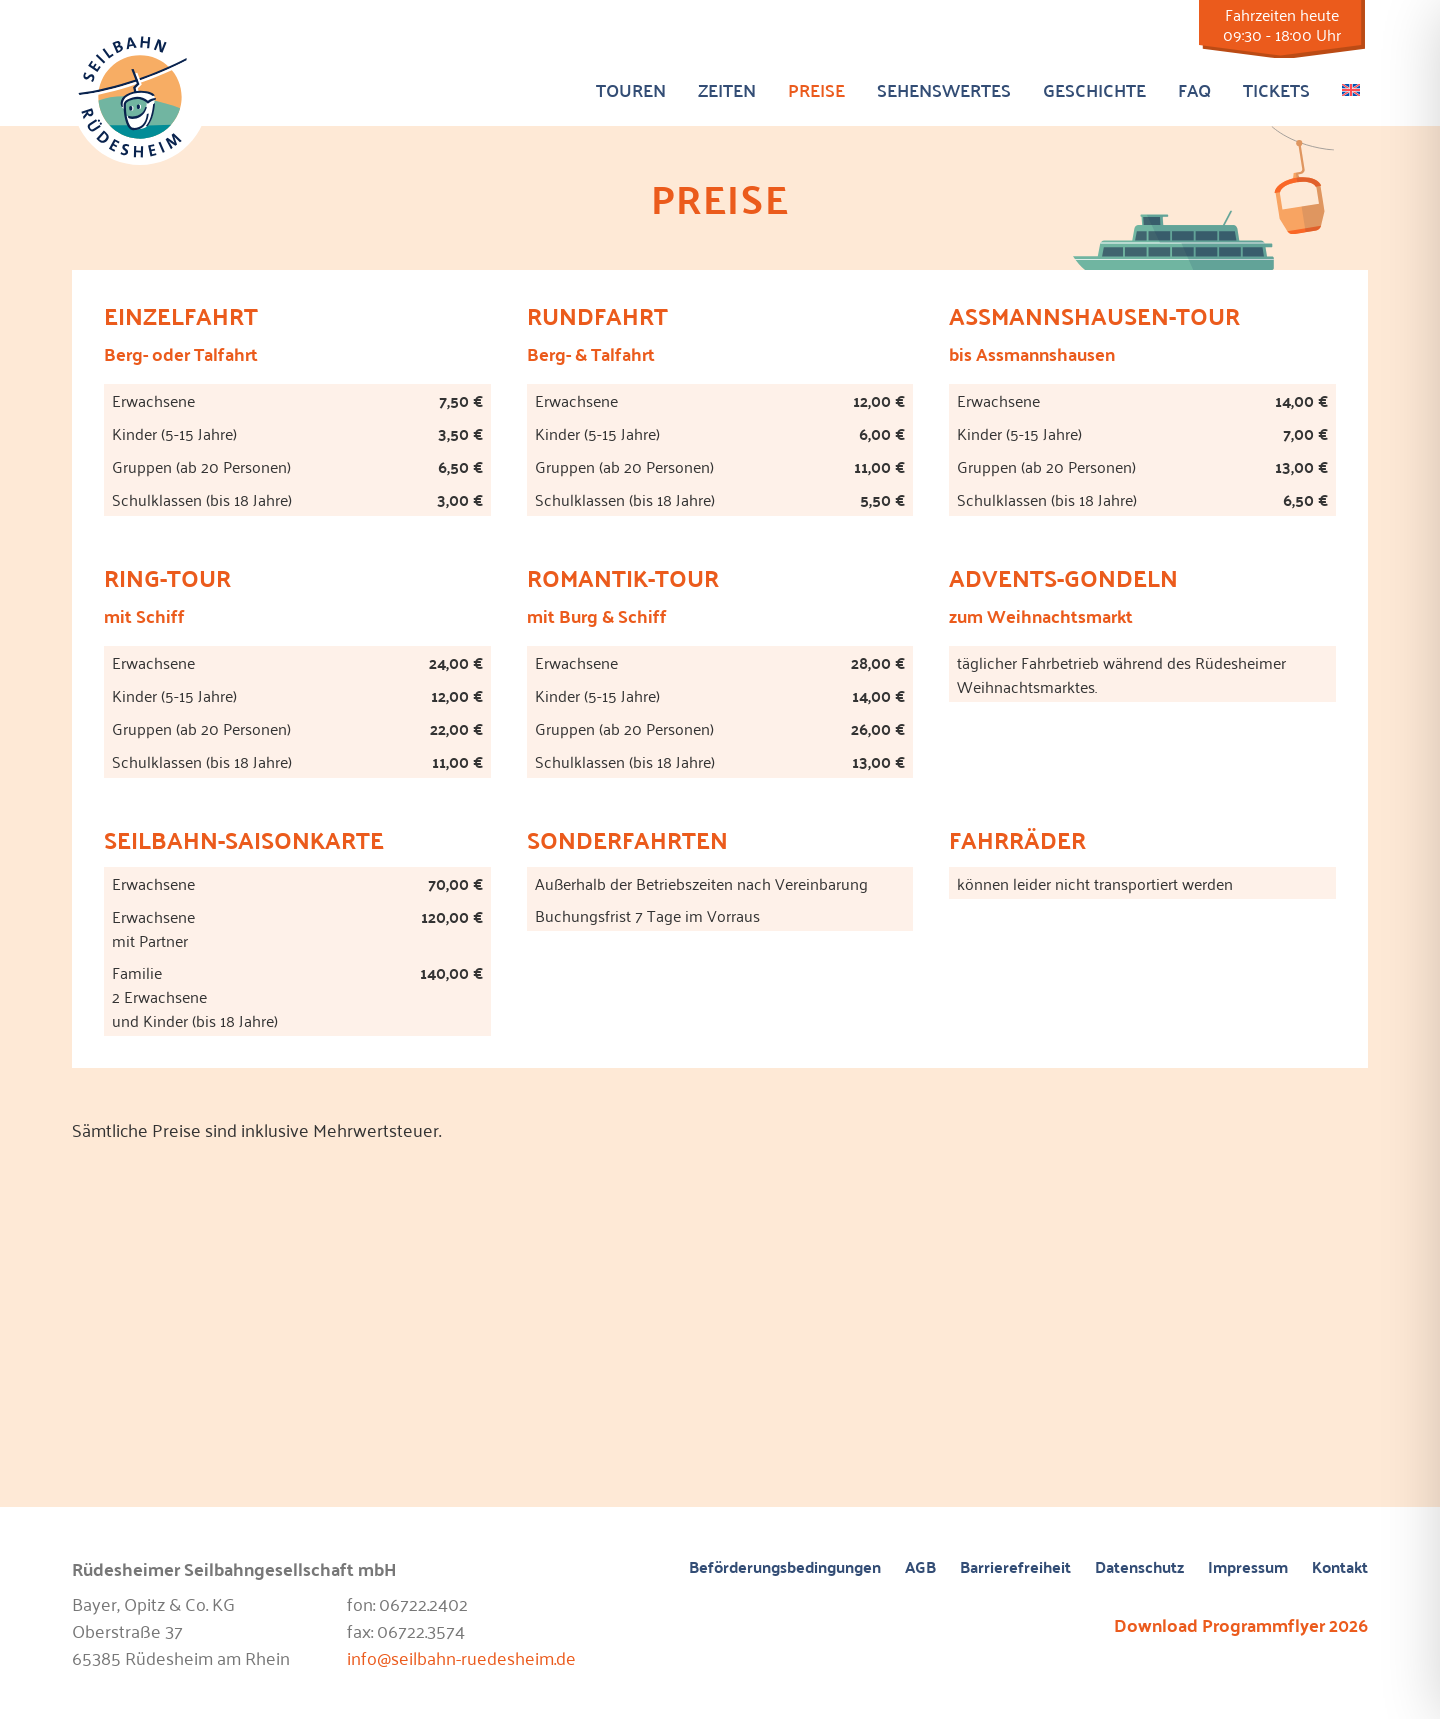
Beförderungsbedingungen (785, 1568)
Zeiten (727, 89)
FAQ (1194, 89)
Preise (816, 89)
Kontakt (1340, 1568)
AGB (920, 1568)
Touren (631, 89)
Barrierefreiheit (1015, 1568)
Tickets (1276, 89)
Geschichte (1094, 89)
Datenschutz (1139, 1568)
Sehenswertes (944, 89)
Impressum (1248, 1568)
